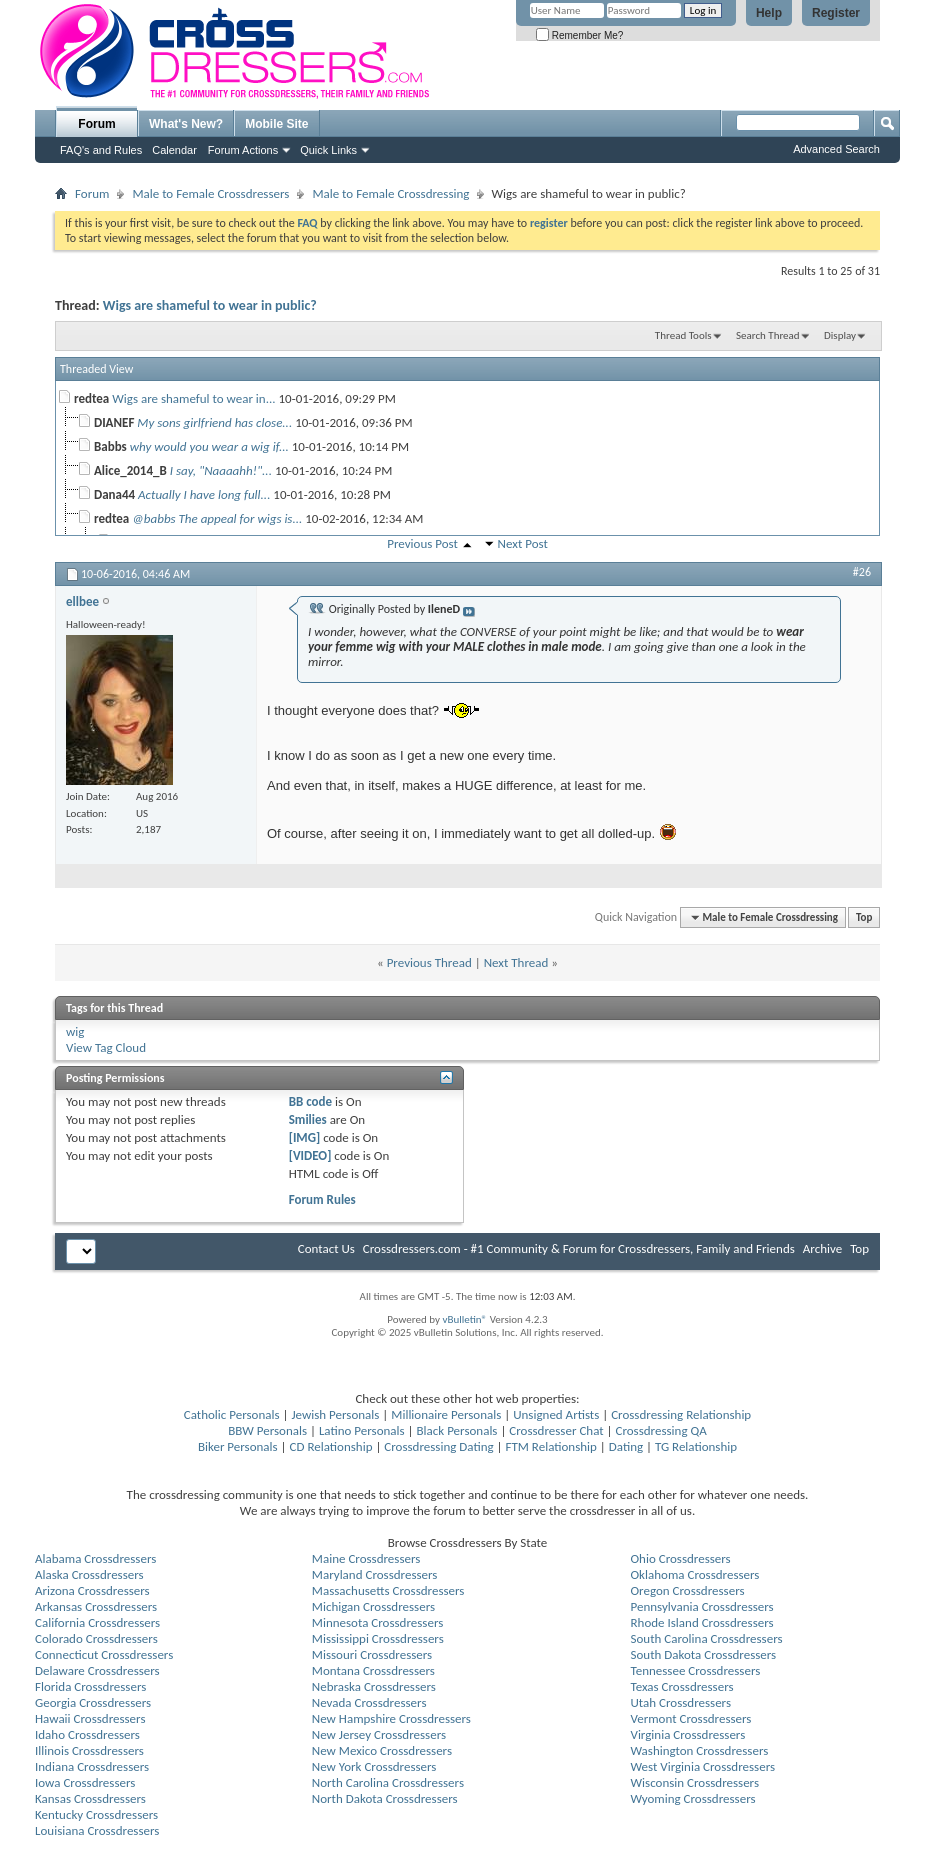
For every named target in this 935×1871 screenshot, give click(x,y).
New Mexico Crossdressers (382, 1750)
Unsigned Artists (556, 1414)
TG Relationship (696, 1446)
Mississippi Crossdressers (378, 1638)
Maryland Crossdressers (375, 1574)
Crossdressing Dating (438, 1446)
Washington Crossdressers (700, 1750)
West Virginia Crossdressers (703, 1766)
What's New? (186, 124)
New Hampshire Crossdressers (391, 1718)
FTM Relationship (551, 1446)
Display (840, 335)
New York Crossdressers (374, 1766)
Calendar (174, 150)
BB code (310, 1101)
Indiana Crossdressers (92, 1766)
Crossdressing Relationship (681, 1414)
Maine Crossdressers (366, 1558)
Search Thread (768, 335)
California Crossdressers (97, 1622)
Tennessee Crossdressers (696, 1670)
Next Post (523, 543)
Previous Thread (429, 962)
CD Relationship (331, 1446)
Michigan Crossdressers (373, 1606)
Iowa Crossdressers (85, 1782)
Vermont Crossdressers (691, 1718)
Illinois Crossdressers (89, 1750)
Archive (822, 1248)
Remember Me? (579, 35)
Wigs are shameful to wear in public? (210, 305)
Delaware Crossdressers (97, 1670)
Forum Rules (322, 1199)
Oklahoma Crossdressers (695, 1574)
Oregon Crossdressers (688, 1590)
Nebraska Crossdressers (374, 1686)
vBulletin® (464, 1319)
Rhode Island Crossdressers (702, 1622)
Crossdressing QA (661, 1430)
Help (769, 13)
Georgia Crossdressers (93, 1702)
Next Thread (516, 962)
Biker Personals (238, 1446)
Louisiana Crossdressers (97, 1830)
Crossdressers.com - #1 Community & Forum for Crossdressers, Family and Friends (579, 1248)
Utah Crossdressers (681, 1702)
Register (836, 13)
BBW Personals (267, 1430)
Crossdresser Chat (556, 1430)
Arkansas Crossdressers (96, 1606)
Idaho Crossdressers (87, 1734)
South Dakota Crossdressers (704, 1654)
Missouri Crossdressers (372, 1654)
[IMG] (305, 1137)
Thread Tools (683, 335)
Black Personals (457, 1430)
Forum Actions (243, 150)
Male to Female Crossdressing (390, 193)
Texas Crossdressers (682, 1686)
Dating (626, 1446)
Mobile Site (276, 124)
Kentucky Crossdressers (96, 1814)
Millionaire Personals (446, 1414)
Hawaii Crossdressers (90, 1718)
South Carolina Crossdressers (707, 1638)
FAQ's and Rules (101, 150)
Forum (96, 124)
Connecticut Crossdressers (104, 1654)
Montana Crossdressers (373, 1670)
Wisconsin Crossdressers (695, 1782)
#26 (862, 572)
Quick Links (328, 150)
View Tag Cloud (106, 1047)
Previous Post (422, 543)
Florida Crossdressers (90, 1686)
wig (75, 1031)
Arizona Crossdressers (92, 1590)
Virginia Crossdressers (688, 1734)
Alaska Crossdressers (89, 1574)
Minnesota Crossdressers (378, 1622)
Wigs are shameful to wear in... (193, 398)
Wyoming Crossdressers (693, 1798)
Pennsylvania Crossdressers (702, 1606)
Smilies (308, 1119)
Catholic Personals (232, 1414)
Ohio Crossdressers (681, 1558)
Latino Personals (362, 1430)
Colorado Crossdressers (96, 1638)
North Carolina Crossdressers (388, 1782)
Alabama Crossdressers (95, 1558)
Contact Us (326, 1248)
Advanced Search (836, 149)
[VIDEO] (310, 1155)
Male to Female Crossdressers (210, 193)
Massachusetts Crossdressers (388, 1590)
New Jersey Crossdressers (379, 1734)
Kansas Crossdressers (90, 1798)
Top (864, 917)
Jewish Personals (335, 1414)
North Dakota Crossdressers (385, 1798)
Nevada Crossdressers (369, 1702)
